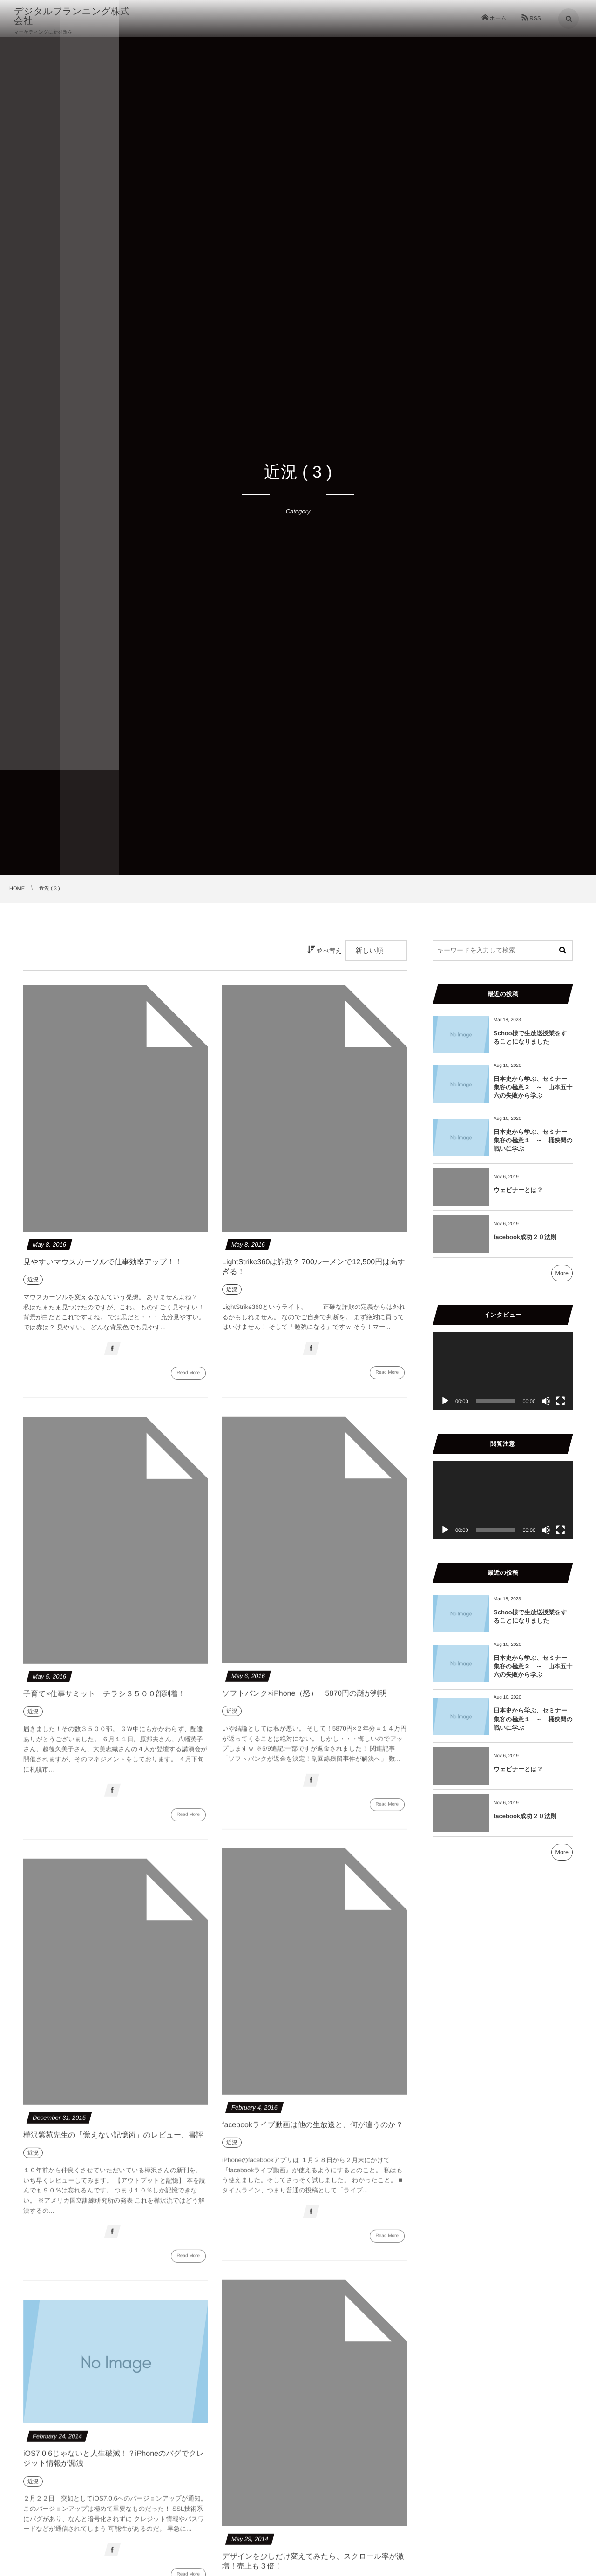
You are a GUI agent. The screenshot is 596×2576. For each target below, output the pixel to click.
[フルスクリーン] (560, 1401)
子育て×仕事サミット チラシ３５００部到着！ (104, 1699)
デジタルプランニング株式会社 (81, 16)
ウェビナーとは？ (518, 1190)
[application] (503, 1371)
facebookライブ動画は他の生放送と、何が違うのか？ (312, 2130)
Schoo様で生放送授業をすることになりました (530, 1037)
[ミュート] (545, 1401)
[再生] (445, 1401)
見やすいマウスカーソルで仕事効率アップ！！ (102, 1262)
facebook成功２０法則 (525, 1237)
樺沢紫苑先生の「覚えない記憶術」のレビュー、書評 (113, 2140)
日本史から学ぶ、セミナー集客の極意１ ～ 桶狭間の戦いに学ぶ (533, 1140)
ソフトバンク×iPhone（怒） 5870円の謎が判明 (304, 1698)
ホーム (498, 18)
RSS (535, 18)
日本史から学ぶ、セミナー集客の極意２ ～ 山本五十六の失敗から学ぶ (533, 1087)
